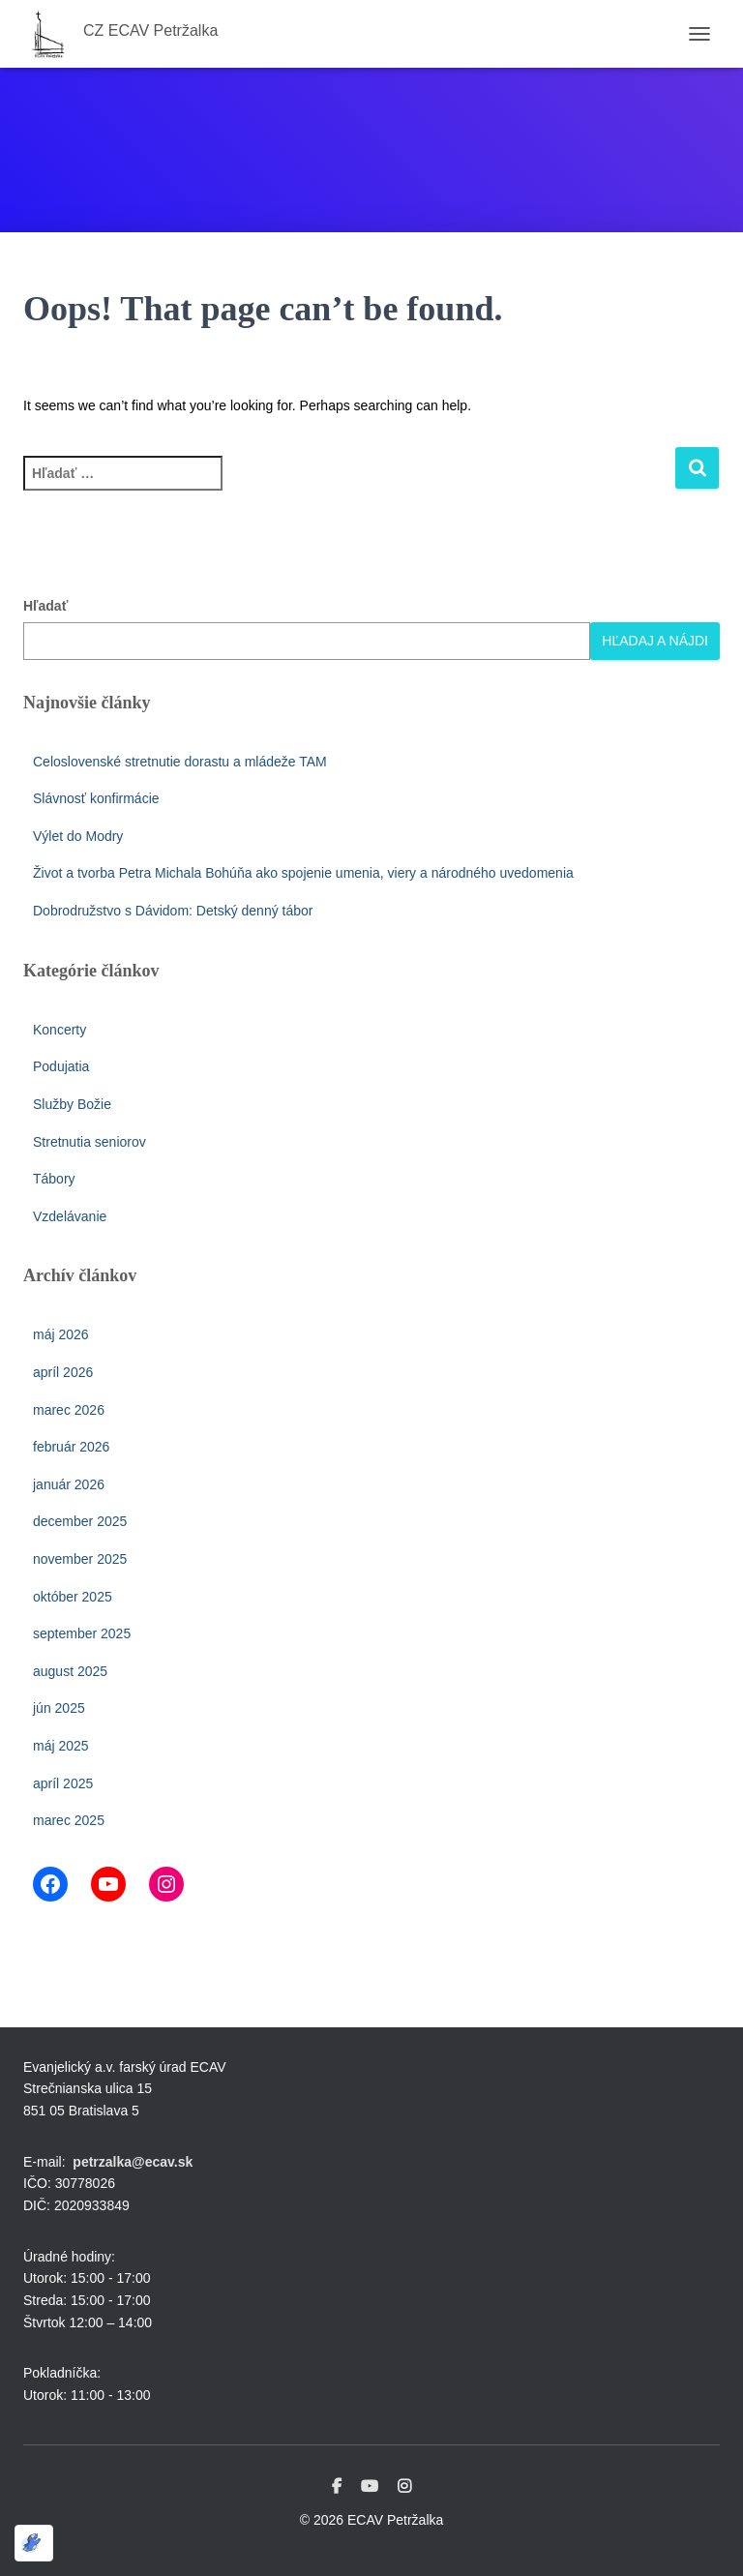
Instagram (404, 2487)
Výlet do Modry (78, 836)
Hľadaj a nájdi (655, 640)
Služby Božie (72, 1104)
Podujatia (61, 1066)
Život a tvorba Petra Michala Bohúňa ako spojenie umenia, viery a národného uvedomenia (303, 873)
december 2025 (80, 1521)
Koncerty (59, 1029)
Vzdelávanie (69, 1216)
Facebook (336, 2487)
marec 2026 (68, 1410)
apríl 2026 (63, 1372)
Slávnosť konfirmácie (96, 798)
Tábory (54, 1178)
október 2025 (72, 1596)
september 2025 (82, 1633)
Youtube (369, 2487)
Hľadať (45, 606)
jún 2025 (59, 1708)
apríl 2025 (63, 1783)
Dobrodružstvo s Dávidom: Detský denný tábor (172, 910)
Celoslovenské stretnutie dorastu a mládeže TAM (180, 761)
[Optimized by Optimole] (34, 2543)
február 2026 (71, 1446)
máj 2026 (61, 1334)
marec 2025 (68, 1820)
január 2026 (68, 1484)
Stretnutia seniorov (89, 1142)
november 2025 (80, 1559)
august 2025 (70, 1671)
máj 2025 (61, 1745)
